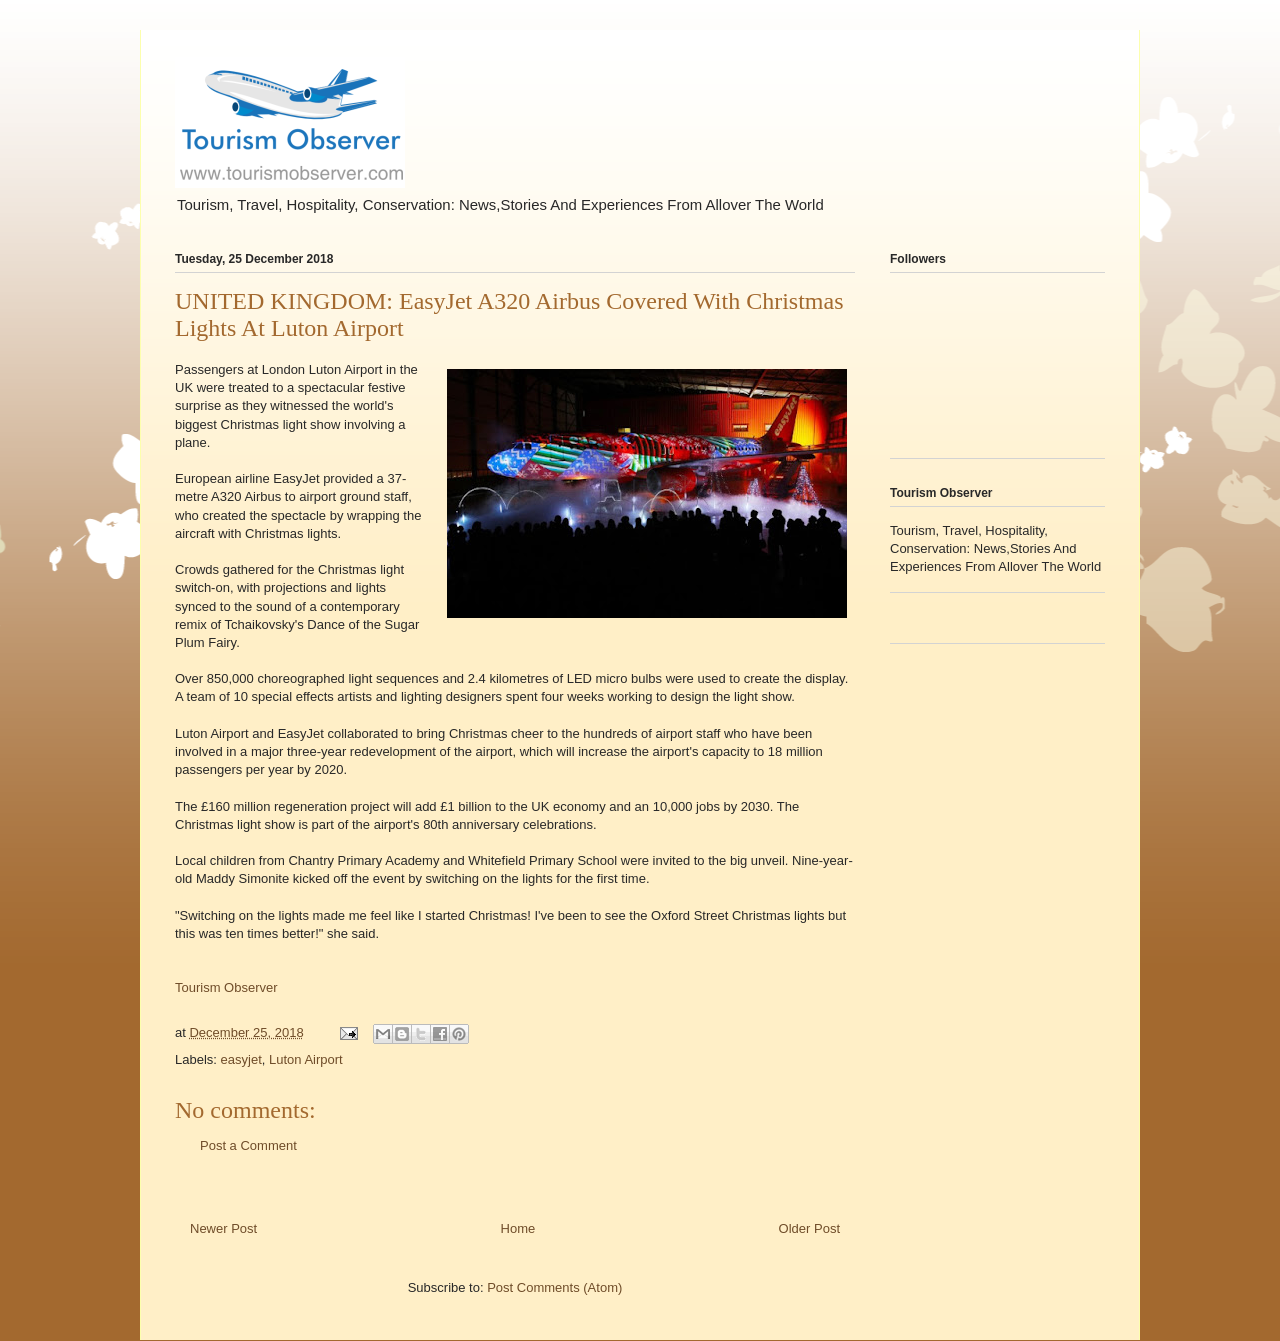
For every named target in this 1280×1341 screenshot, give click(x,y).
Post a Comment (248, 1145)
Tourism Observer (226, 987)
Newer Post (223, 1228)
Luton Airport (306, 1059)
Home (518, 1228)
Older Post (809, 1228)
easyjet (241, 1059)
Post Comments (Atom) (554, 1287)
